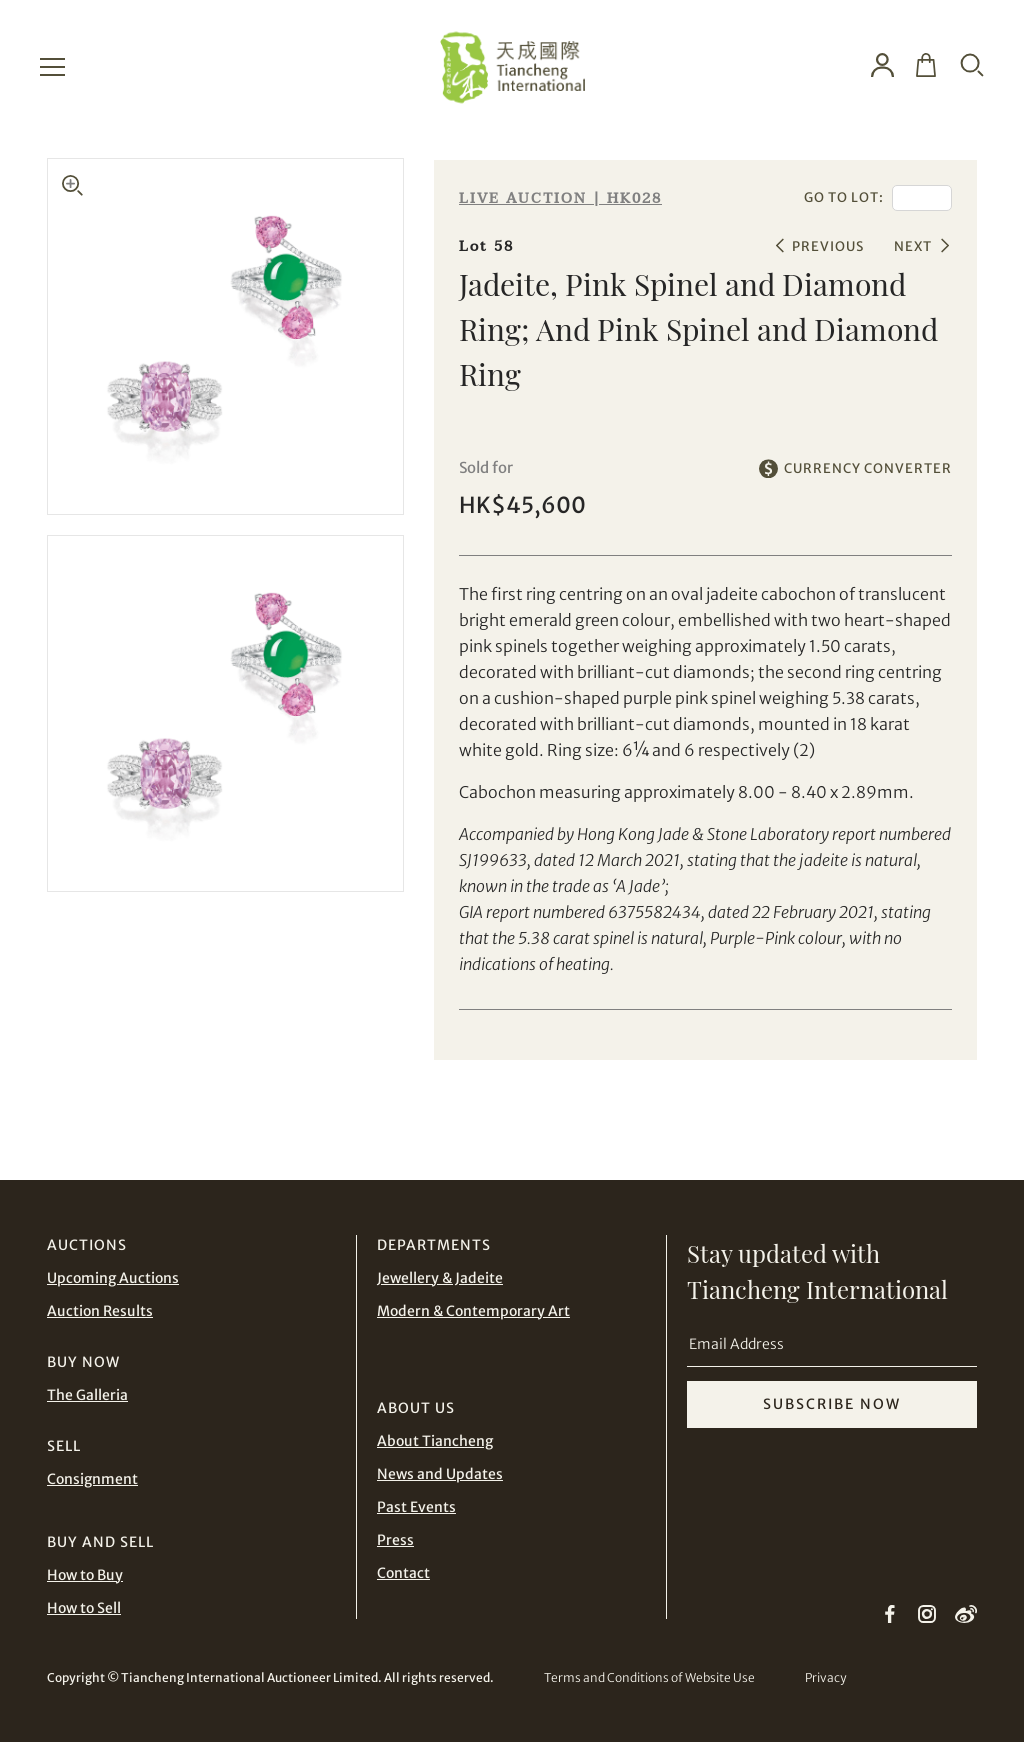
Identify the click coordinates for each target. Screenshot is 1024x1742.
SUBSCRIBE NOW (832, 1404)
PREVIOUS (828, 246)
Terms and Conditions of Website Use (649, 1677)
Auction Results (100, 1311)
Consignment (92, 1479)
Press (395, 1540)
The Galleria (87, 1395)
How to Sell (84, 1608)
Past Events (416, 1507)
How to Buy (85, 1575)
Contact (403, 1573)
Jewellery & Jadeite (440, 1278)
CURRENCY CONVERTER (868, 468)
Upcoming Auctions (113, 1278)
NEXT (913, 246)
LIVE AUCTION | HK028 (560, 198)
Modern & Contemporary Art (473, 1311)
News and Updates (440, 1474)
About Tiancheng (435, 1441)
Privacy (825, 1677)
